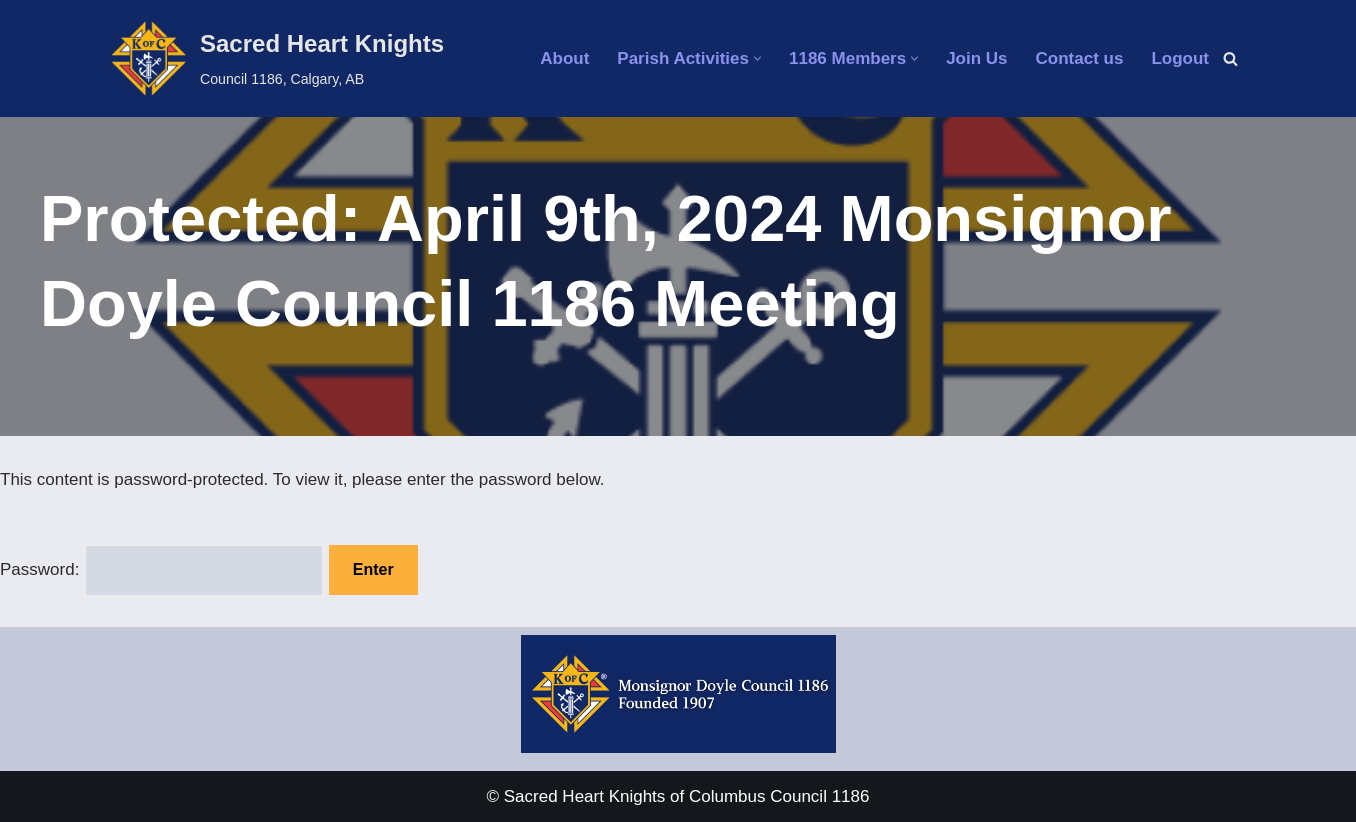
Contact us (1080, 58)
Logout (1180, 58)
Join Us (976, 58)
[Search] (1230, 58)
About (564, 58)
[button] (757, 58)
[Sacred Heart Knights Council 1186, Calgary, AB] (276, 58)
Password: (162, 570)
